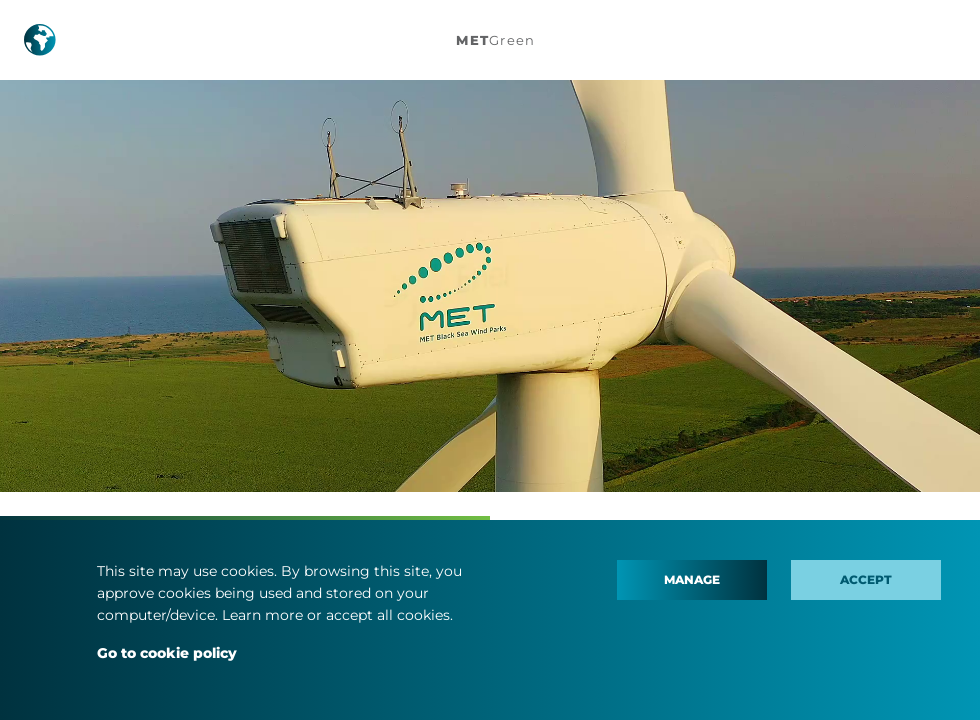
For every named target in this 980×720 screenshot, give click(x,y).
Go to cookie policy (167, 653)
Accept (866, 579)
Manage (692, 579)
